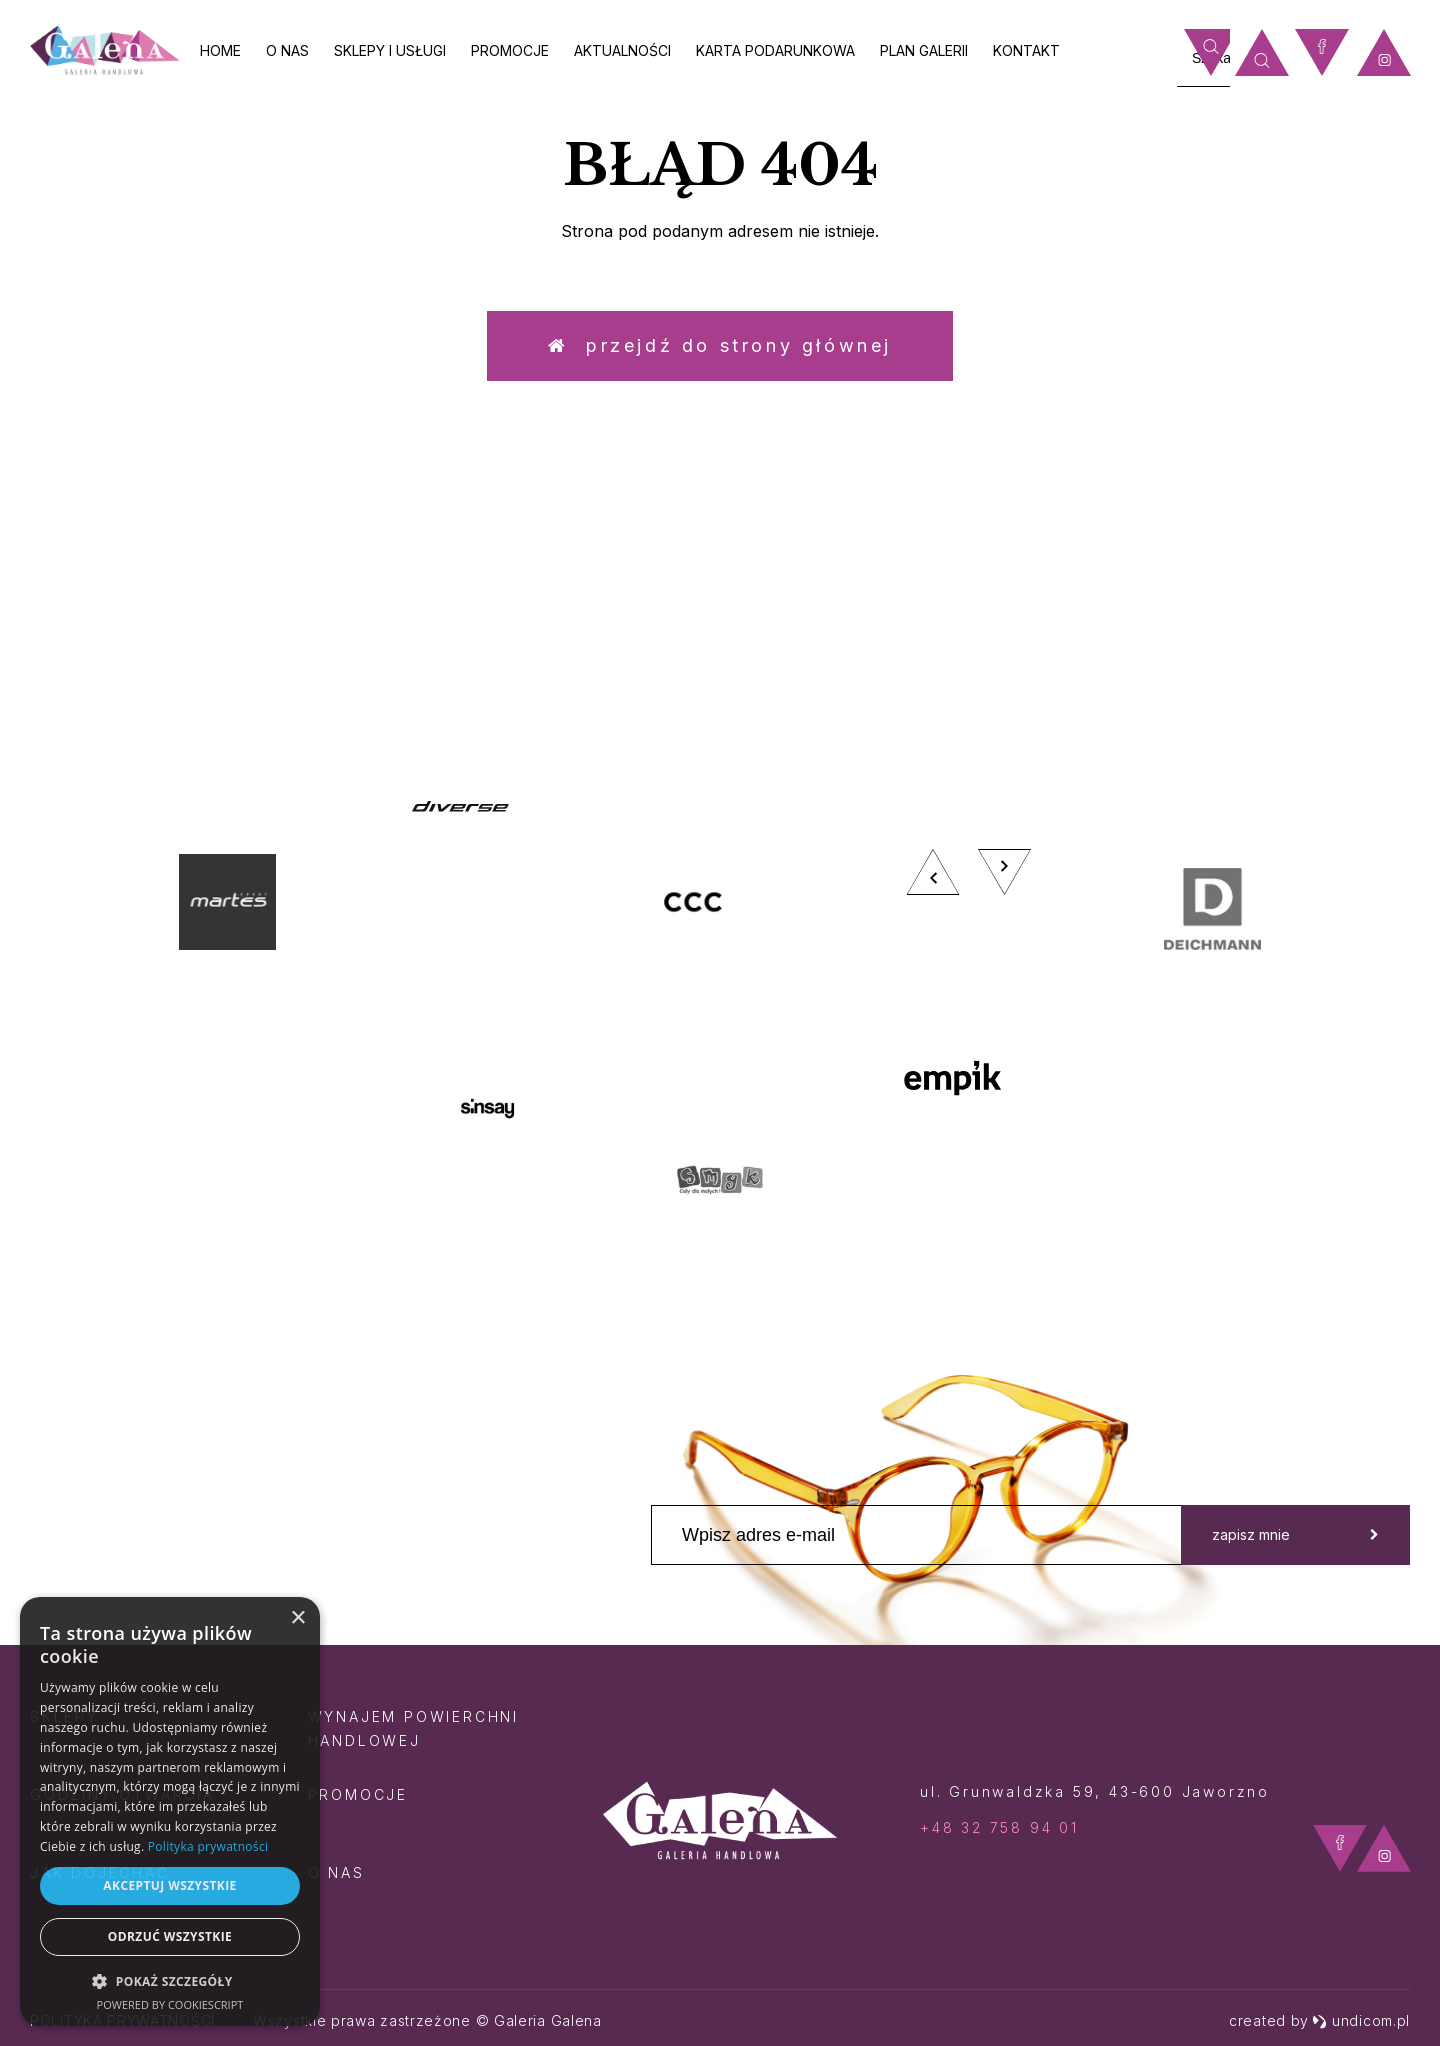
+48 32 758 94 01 (999, 1827)
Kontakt (1026, 50)
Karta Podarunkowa (775, 50)
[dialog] (170, 1811)
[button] (170, 1980)
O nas (287, 50)
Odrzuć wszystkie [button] (170, 1936)
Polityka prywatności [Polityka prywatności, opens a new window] (208, 1846)
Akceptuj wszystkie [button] (169, 1885)
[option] (720, 1005)
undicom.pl (1361, 2020)
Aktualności (622, 50)
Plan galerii (924, 50)
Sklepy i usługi (390, 50)
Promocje (510, 50)
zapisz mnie (1295, 1534)
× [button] (297, 1618)
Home (220, 50)
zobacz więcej (1246, 611)
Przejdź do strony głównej (720, 345)
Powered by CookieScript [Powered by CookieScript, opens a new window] (170, 2004)
